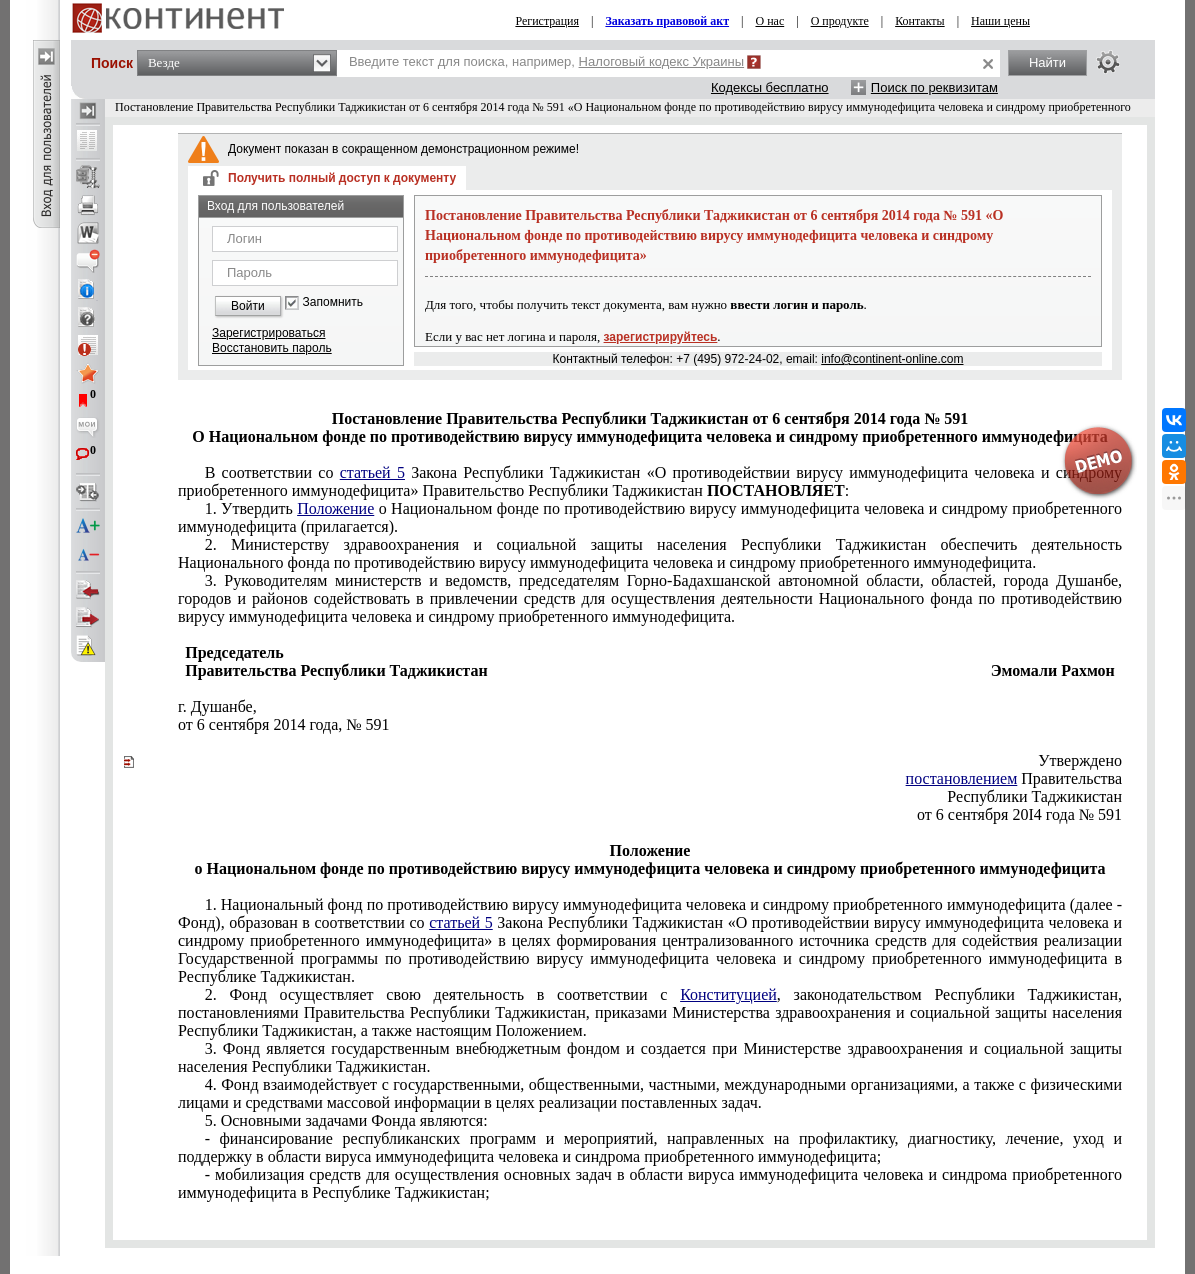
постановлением (962, 778)
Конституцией (728, 994)
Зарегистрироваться (268, 333)
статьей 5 (372, 472)
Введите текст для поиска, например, (546, 61)
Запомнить (333, 302)
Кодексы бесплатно (770, 87)
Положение (335, 508)
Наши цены (1000, 21)
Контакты (920, 21)
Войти (248, 306)
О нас (769, 21)
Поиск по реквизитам (934, 87)
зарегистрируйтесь (661, 337)
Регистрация (547, 21)
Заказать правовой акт (667, 21)
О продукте (840, 21)
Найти (1047, 62)
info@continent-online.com (892, 359)
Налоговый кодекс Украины (662, 61)
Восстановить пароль (272, 348)
